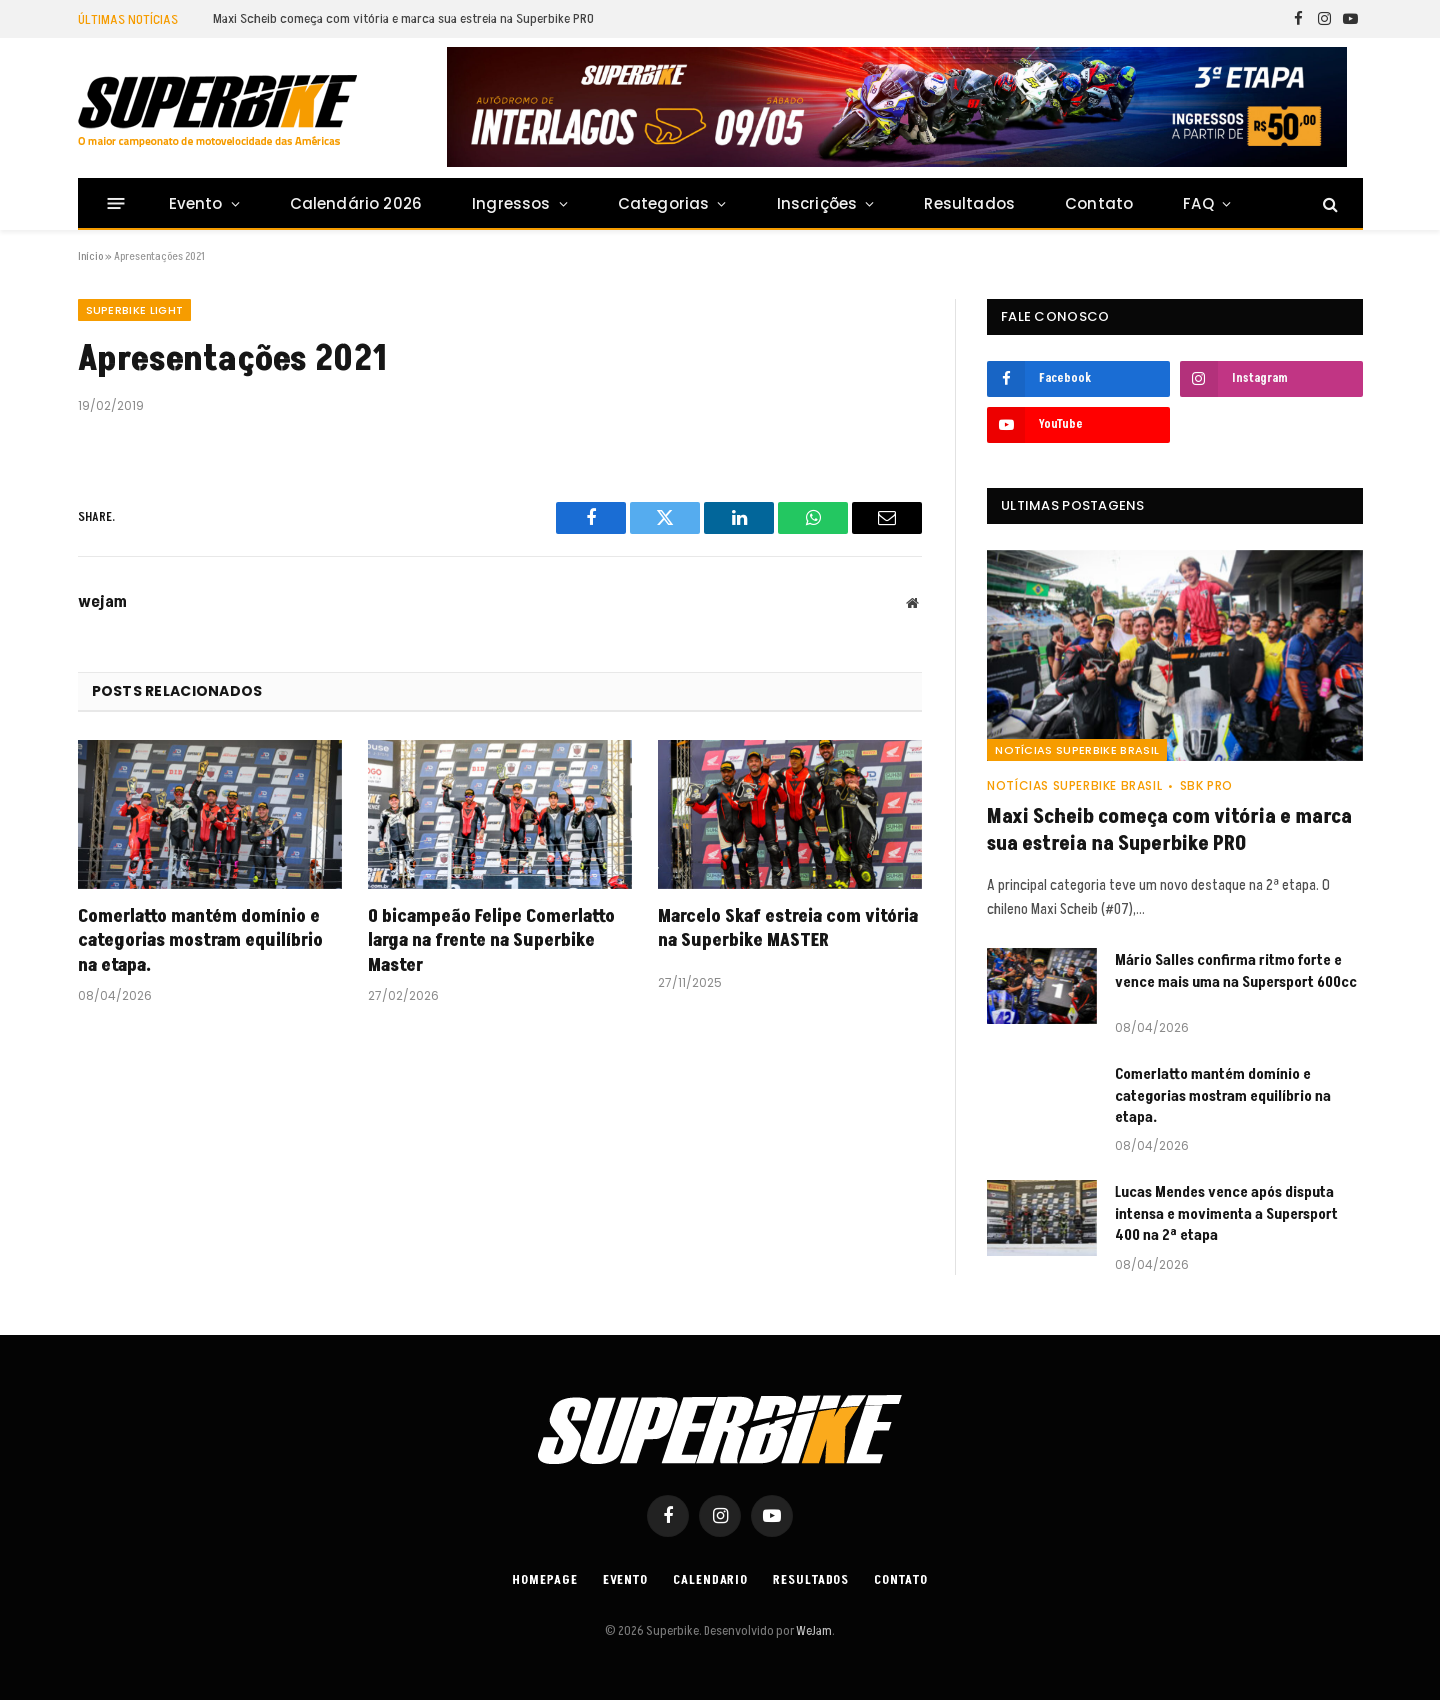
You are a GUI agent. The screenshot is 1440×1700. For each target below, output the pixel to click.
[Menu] (115, 203)
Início (90, 256)
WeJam (813, 1631)
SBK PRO (1206, 785)
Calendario (710, 1580)
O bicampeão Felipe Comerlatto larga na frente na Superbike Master (491, 941)
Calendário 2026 (356, 203)
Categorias (664, 203)
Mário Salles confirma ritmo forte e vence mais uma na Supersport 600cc (1236, 971)
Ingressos (511, 203)
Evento (196, 203)
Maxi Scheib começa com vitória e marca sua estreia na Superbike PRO (403, 19)
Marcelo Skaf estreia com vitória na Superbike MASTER (788, 929)
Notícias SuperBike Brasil (1077, 750)
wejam (102, 602)
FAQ (1198, 203)
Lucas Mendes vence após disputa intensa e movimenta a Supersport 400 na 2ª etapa (1226, 1214)
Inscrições (817, 203)
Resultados (969, 203)
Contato (1099, 203)
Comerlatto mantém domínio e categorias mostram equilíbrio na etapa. (200, 941)
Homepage (544, 1580)
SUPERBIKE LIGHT (135, 310)
